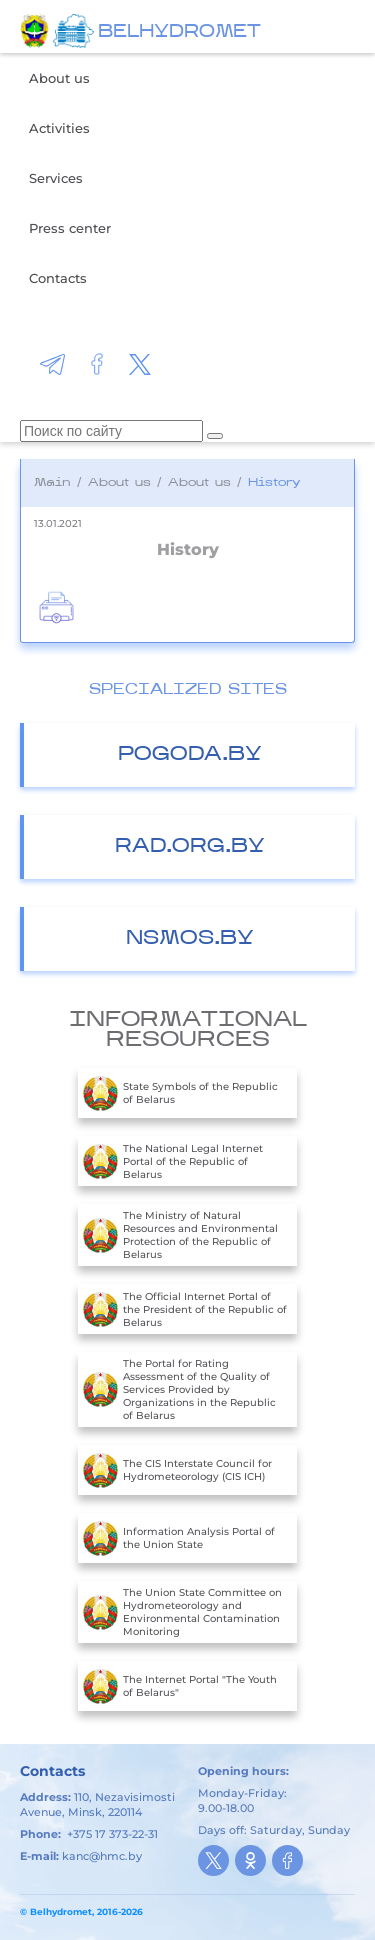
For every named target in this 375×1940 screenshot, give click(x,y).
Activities (59, 128)
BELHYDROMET (179, 32)
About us (59, 78)
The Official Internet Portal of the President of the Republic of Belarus (185, 1309)
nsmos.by (190, 939)
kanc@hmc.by (102, 1856)
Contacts (58, 278)
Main (52, 483)
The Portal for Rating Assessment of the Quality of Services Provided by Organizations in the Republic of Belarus (179, 1389)
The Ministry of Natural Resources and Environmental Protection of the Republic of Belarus (180, 1235)
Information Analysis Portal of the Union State (179, 1538)
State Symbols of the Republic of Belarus (180, 1093)
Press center (70, 228)
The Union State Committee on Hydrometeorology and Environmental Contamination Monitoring (182, 1612)
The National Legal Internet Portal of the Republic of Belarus (173, 1161)
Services (56, 178)
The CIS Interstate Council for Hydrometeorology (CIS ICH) (177, 1470)
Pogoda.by (190, 755)
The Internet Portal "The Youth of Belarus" (180, 1686)
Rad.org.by (190, 847)
